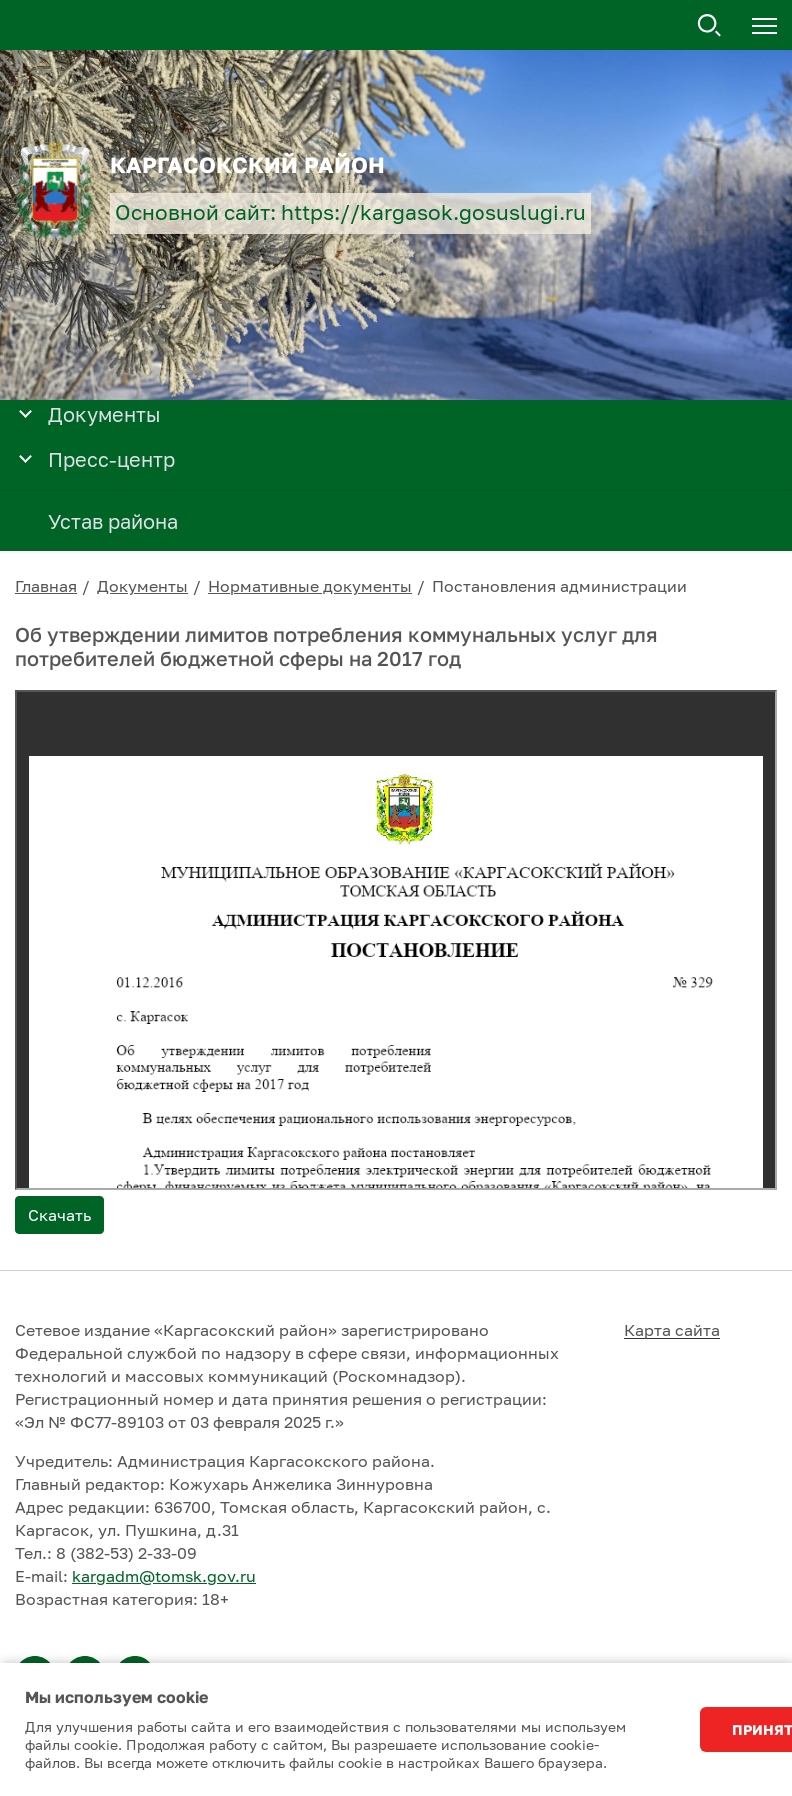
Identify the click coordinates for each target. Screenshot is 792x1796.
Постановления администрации (559, 586)
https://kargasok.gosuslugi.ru (433, 212)
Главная (46, 586)
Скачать (59, 1215)
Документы (142, 586)
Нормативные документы (310, 586)
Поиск (710, 26)
